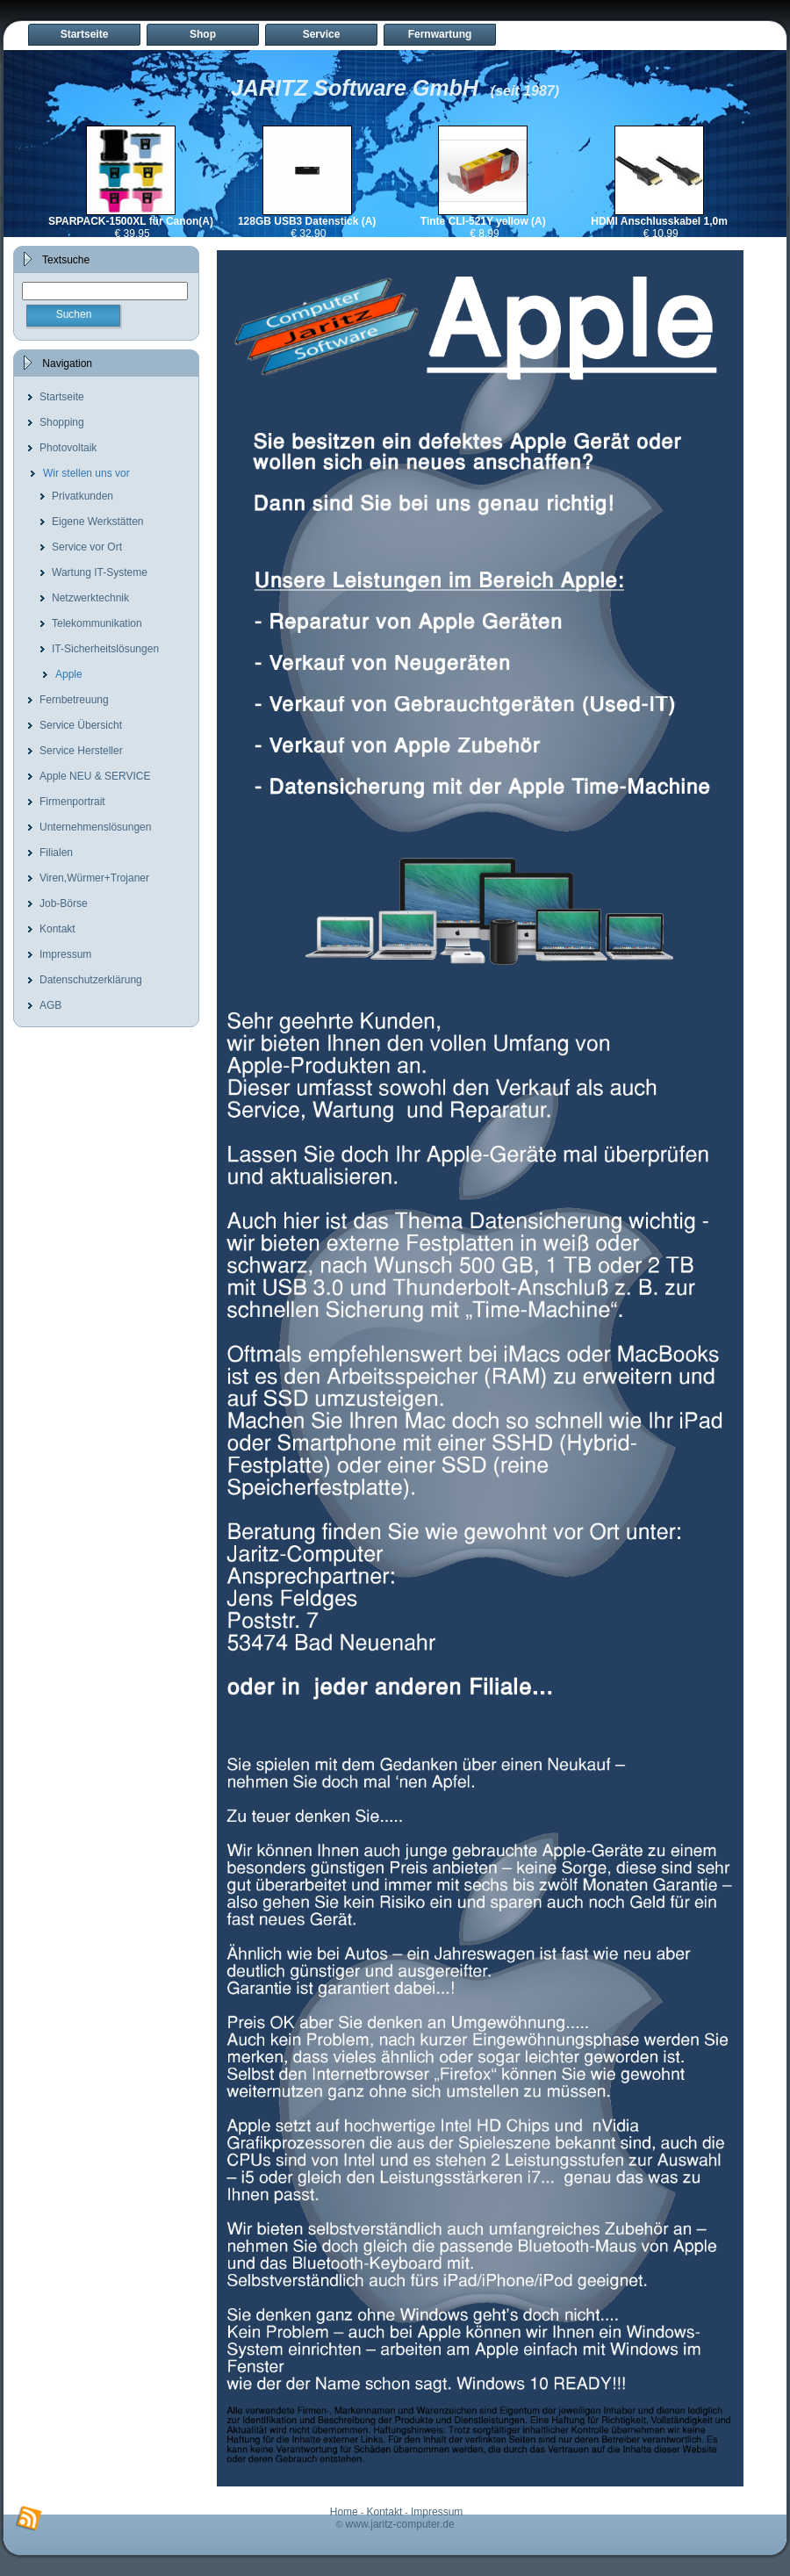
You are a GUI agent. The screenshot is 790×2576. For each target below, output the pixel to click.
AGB (50, 1005)
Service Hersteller (81, 751)
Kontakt (57, 929)
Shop (203, 34)
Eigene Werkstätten (98, 521)
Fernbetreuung (74, 700)
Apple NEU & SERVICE (95, 776)
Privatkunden (82, 496)
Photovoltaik (68, 448)
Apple (69, 674)
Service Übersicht (81, 725)
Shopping (62, 422)
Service (322, 34)
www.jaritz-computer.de (400, 2524)
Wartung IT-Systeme (99, 572)
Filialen (56, 852)
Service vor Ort (87, 547)
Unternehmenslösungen (95, 827)
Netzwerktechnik (90, 598)
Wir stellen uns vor (86, 473)
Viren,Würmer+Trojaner (94, 878)
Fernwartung (440, 34)
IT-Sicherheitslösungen (105, 649)
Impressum (65, 954)
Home (344, 2512)
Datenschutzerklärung (91, 980)
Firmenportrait (72, 801)
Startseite (85, 34)
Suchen (74, 314)
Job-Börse (64, 903)
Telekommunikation (97, 623)
